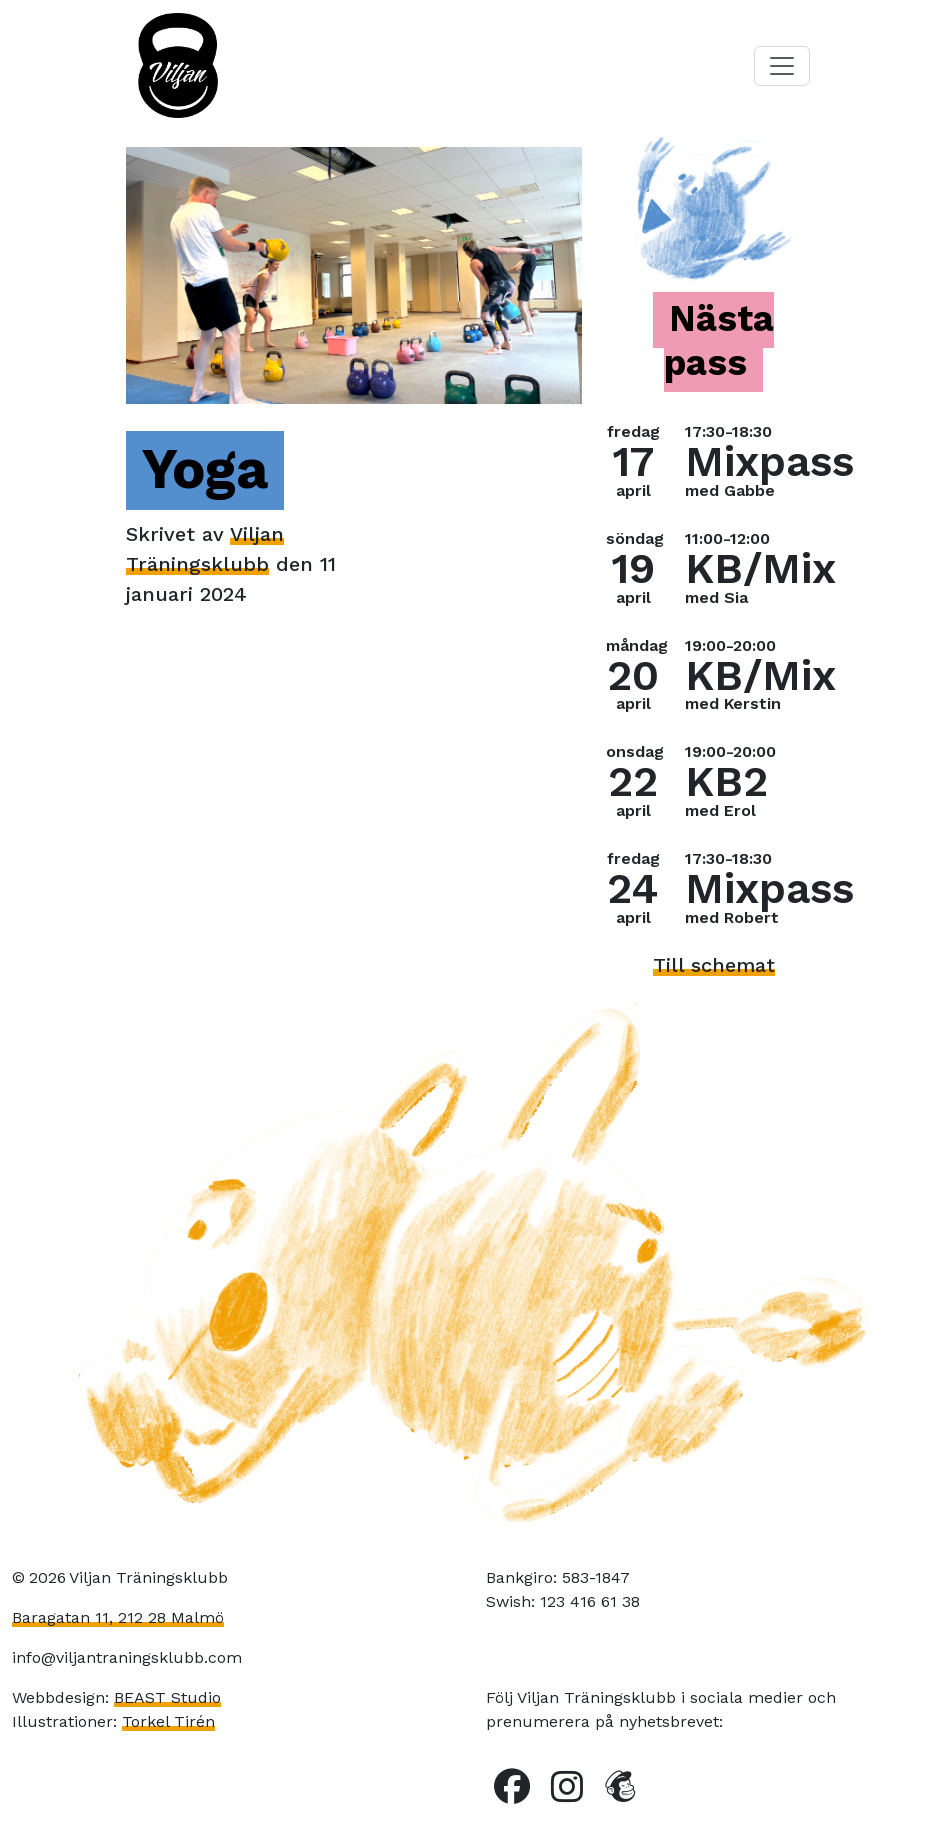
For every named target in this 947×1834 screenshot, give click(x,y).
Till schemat (714, 965)
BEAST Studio (167, 1697)
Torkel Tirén (168, 1721)
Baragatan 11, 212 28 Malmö (118, 1617)
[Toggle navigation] (782, 66)
